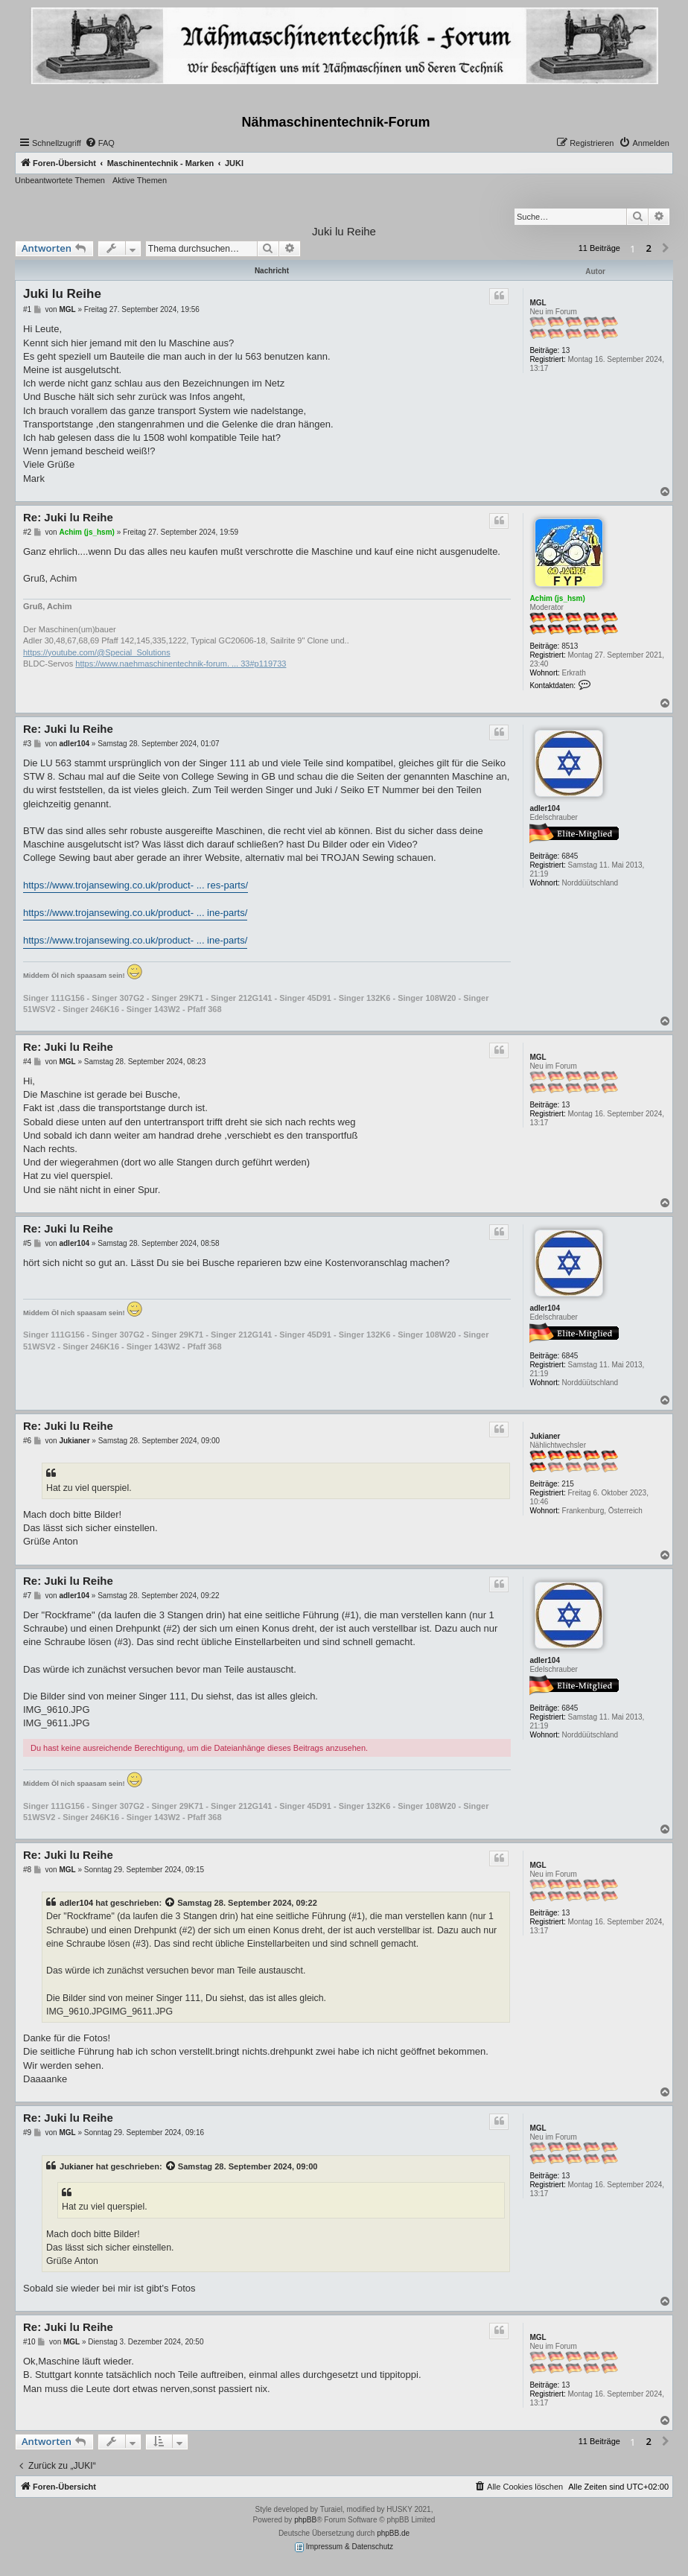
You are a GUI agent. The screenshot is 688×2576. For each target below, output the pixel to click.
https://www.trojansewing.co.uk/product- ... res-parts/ (135, 885)
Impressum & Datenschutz (344, 2547)
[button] (665, 249)
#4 (27, 1062)
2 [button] (649, 248)
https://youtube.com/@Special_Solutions (97, 652)
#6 (27, 1441)
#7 (27, 1595)
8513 (569, 646)
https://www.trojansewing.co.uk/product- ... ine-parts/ (135, 912)
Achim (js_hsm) (557, 598)
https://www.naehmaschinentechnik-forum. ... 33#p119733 (180, 663)
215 (567, 1484)
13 (565, 350)
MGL (537, 303)
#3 (27, 744)
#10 (29, 2342)
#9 (27, 2132)
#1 (27, 309)
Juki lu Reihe (344, 231)
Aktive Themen (139, 180)
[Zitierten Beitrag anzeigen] (170, 1902)
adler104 (544, 808)
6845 (569, 856)
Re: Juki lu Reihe (68, 517)
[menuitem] (100, 143)
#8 (27, 1870)
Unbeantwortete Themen (60, 180)
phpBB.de (393, 2533)
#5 (27, 1243)
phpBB (305, 2520)
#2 (27, 532)
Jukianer (544, 1436)
